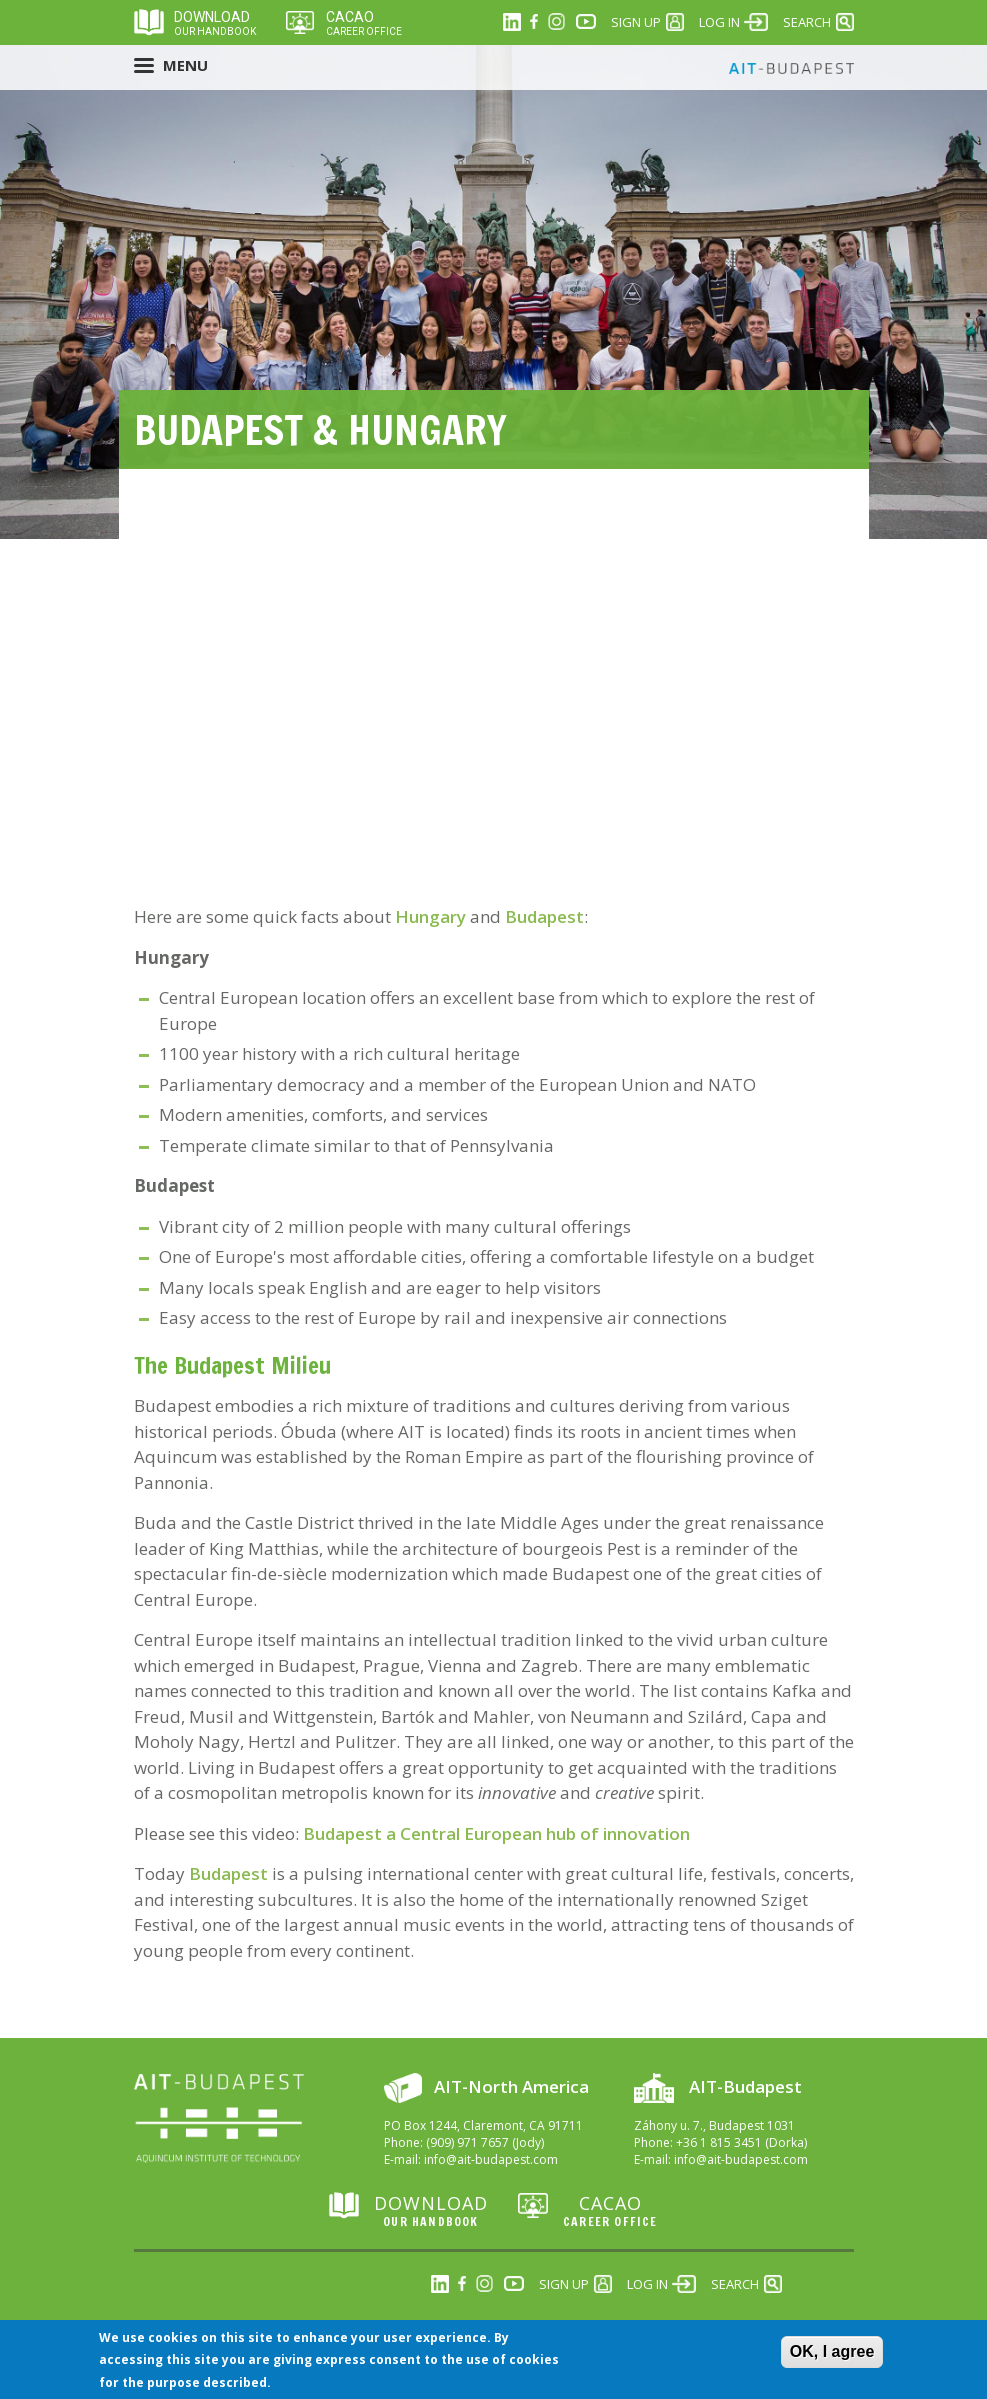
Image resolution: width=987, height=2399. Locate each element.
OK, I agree (832, 2351)
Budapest (544, 916)
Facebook (534, 22)
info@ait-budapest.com (491, 2159)
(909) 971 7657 (467, 2142)
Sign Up (636, 22)
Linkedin (512, 22)
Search (807, 22)
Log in (719, 22)
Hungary (432, 916)
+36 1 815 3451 (719, 2142)
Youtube (586, 22)
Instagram (556, 22)
